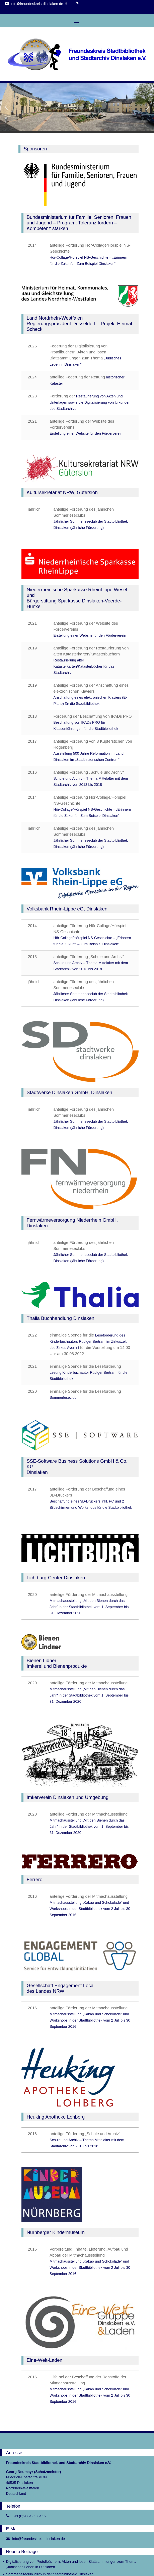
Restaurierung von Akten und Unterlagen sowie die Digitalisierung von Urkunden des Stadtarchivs (90, 402)
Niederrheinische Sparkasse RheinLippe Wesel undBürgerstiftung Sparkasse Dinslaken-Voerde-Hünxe (77, 598)
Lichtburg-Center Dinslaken (56, 1577)
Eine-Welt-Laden (44, 2360)
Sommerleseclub (63, 1398)
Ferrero (35, 1879)
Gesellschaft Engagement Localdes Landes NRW (61, 1988)
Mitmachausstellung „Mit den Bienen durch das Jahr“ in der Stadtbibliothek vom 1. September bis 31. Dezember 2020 (89, 1607)
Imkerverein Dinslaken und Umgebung (67, 1797)
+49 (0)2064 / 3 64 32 (29, 2516)
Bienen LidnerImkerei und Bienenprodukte (57, 1663)
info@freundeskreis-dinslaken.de (38, 2539)
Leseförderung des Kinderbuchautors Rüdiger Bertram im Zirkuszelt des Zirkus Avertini (88, 1341)
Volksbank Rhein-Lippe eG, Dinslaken (67, 908)
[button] (6, 107)
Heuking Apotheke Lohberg (56, 2117)
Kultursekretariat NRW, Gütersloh (62, 492)
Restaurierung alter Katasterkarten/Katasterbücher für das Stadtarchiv (83, 666)
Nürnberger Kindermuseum (56, 2232)
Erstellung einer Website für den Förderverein (86, 433)
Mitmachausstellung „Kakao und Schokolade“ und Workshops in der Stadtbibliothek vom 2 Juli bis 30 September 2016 (90, 1909)
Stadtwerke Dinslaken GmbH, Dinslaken (69, 1092)
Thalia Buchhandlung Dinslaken (60, 1318)
